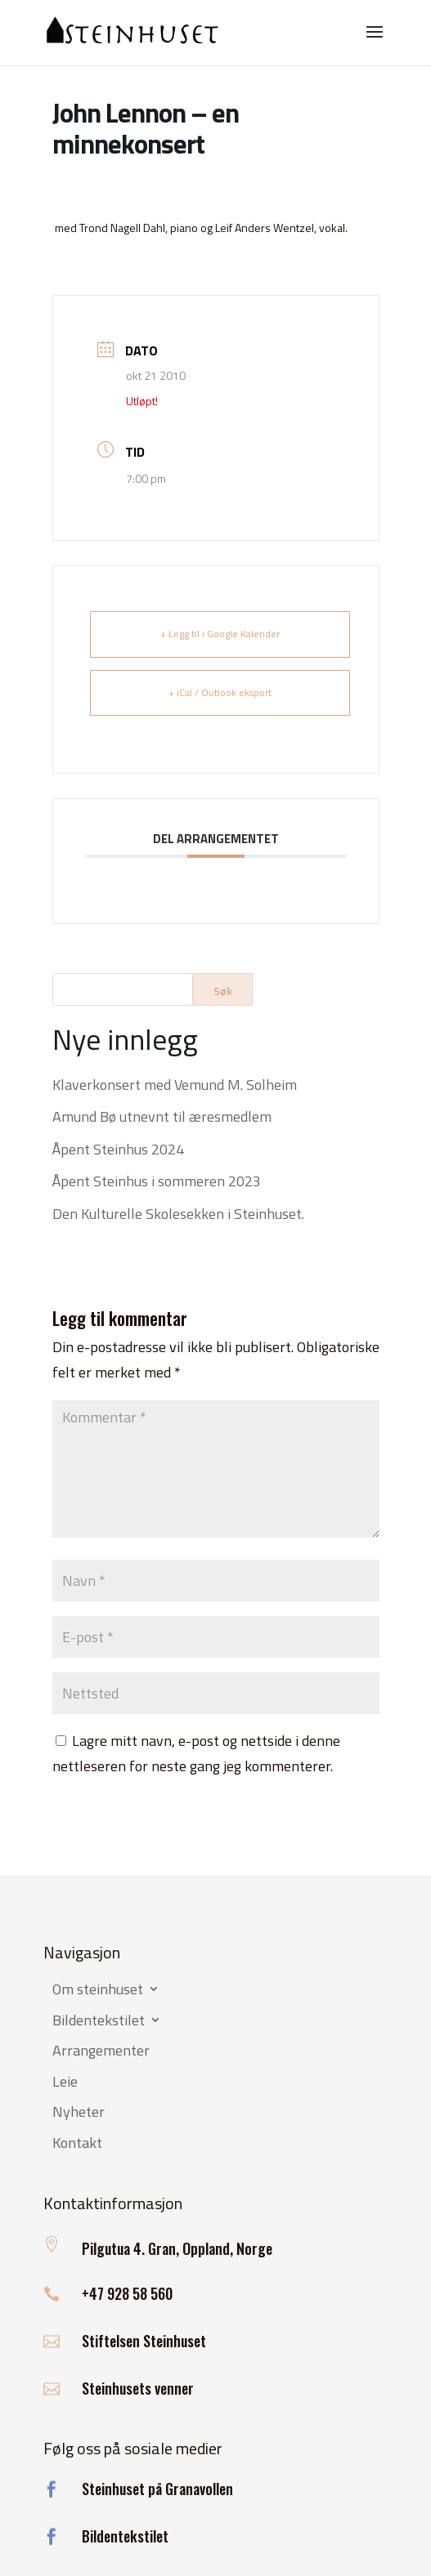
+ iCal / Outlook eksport (220, 692)
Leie (65, 2082)
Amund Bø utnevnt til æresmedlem (162, 1116)
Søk (222, 990)
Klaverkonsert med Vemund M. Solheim (174, 1085)
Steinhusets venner (138, 2388)
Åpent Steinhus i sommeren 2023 (156, 1181)
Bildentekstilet (98, 2021)
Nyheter (78, 2113)
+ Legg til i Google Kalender (220, 633)
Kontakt (77, 2144)
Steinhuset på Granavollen (157, 2488)
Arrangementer (101, 2051)
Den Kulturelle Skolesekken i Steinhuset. (178, 1214)
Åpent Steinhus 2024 (118, 1149)
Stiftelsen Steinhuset (144, 2340)
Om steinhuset (97, 1990)
